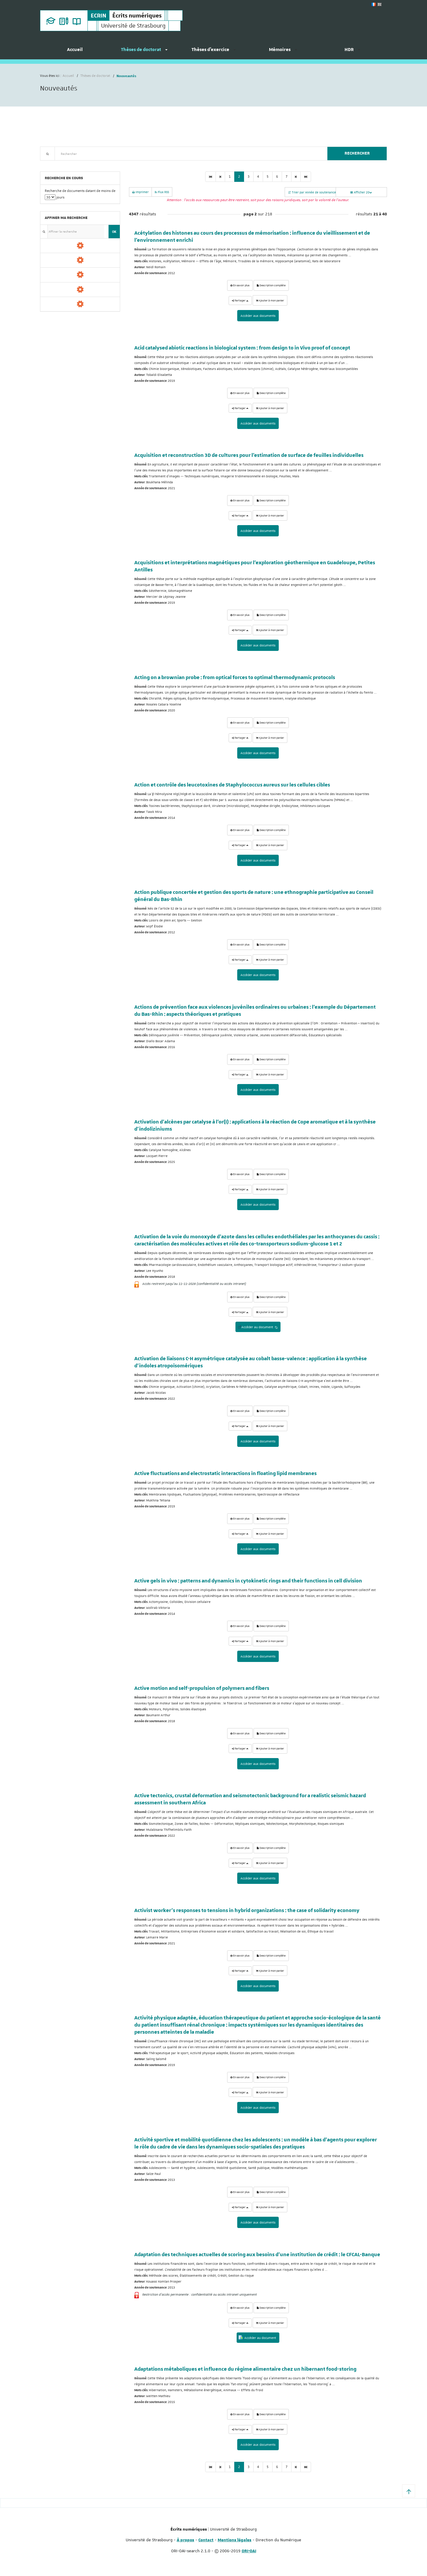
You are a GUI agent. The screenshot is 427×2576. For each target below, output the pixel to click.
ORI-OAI (249, 2551)
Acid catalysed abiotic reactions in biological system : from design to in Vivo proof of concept (242, 348)
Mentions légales (234, 2540)
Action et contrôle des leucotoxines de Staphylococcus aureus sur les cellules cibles (232, 785)
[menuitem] (74, 52)
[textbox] (189, 153)
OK (114, 231)
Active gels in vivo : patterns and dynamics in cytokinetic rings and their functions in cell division (248, 1581)
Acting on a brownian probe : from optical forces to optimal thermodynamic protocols (234, 677)
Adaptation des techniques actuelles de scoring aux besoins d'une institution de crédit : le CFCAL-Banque (257, 2254)
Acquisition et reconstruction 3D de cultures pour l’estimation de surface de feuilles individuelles (249, 455)
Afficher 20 (361, 192)
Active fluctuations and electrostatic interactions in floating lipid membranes (225, 1473)
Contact (206, 2540)
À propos (185, 2540)
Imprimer (140, 192)
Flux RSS (162, 192)
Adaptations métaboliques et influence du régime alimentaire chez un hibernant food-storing (245, 2369)
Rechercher (357, 153)
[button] (408, 2490)
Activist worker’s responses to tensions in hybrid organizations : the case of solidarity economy (246, 1910)
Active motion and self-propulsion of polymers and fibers (201, 1688)
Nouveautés (81, 164)
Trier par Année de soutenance (312, 192)
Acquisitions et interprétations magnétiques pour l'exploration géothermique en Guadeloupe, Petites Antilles (254, 566)
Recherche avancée (55, 164)
